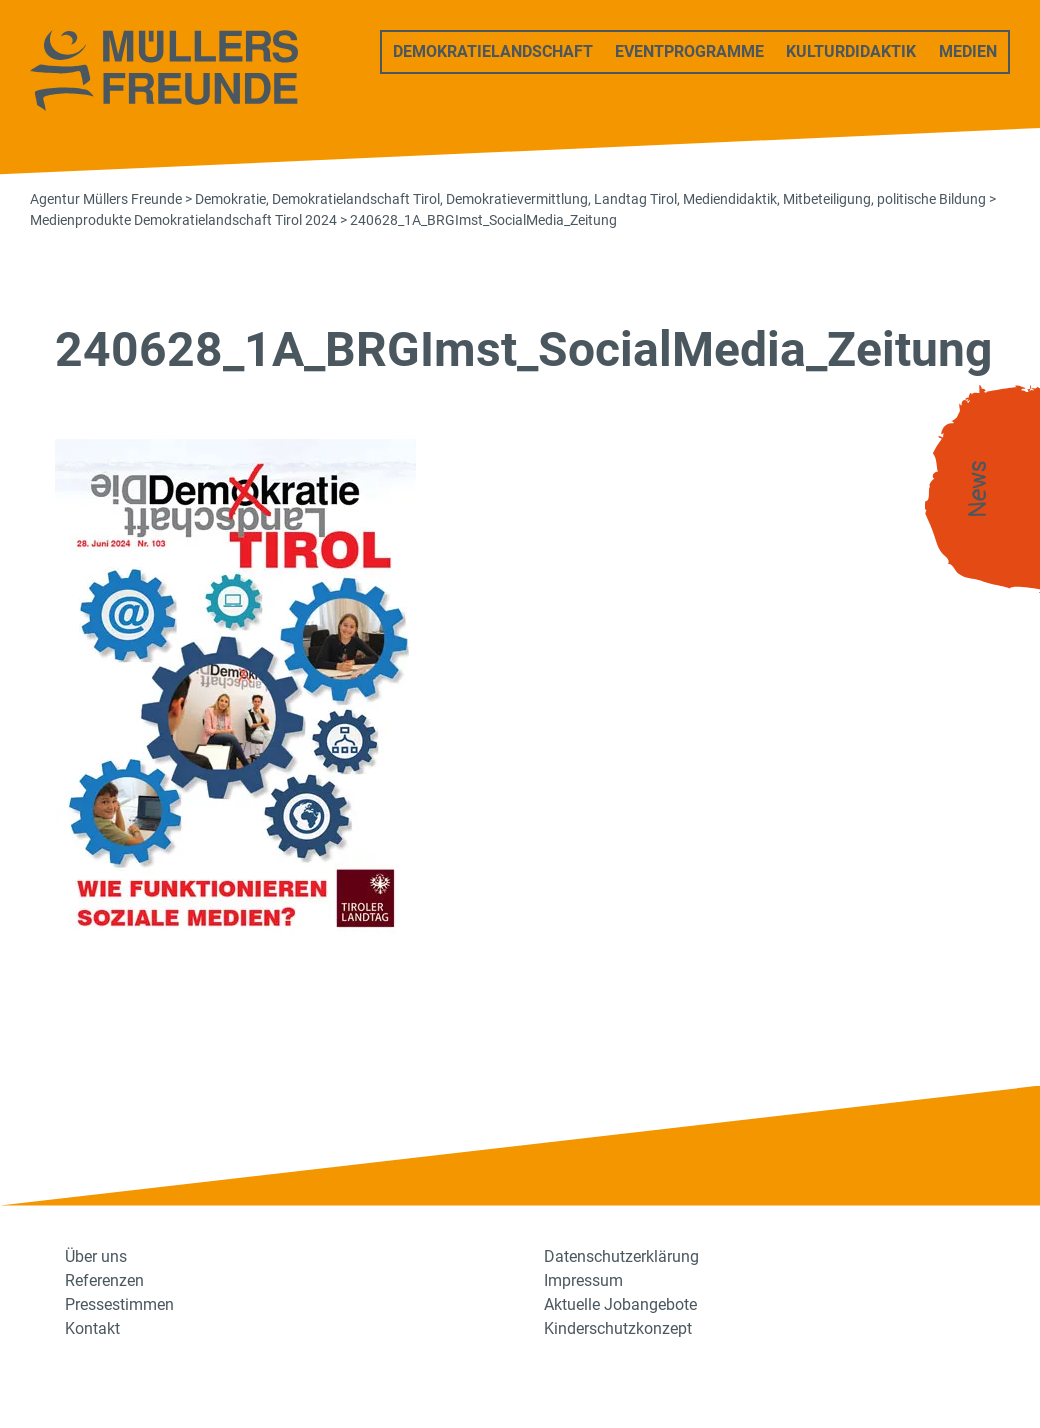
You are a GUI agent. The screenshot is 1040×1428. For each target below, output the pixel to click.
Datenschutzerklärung (621, 1256)
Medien (968, 51)
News (978, 489)
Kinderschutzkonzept (618, 1328)
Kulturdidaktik (851, 51)
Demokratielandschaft (493, 51)
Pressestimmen (119, 1304)
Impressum (583, 1280)
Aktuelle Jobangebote (620, 1304)
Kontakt (92, 1328)
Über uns (96, 1256)
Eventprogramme (689, 51)
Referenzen (104, 1280)
